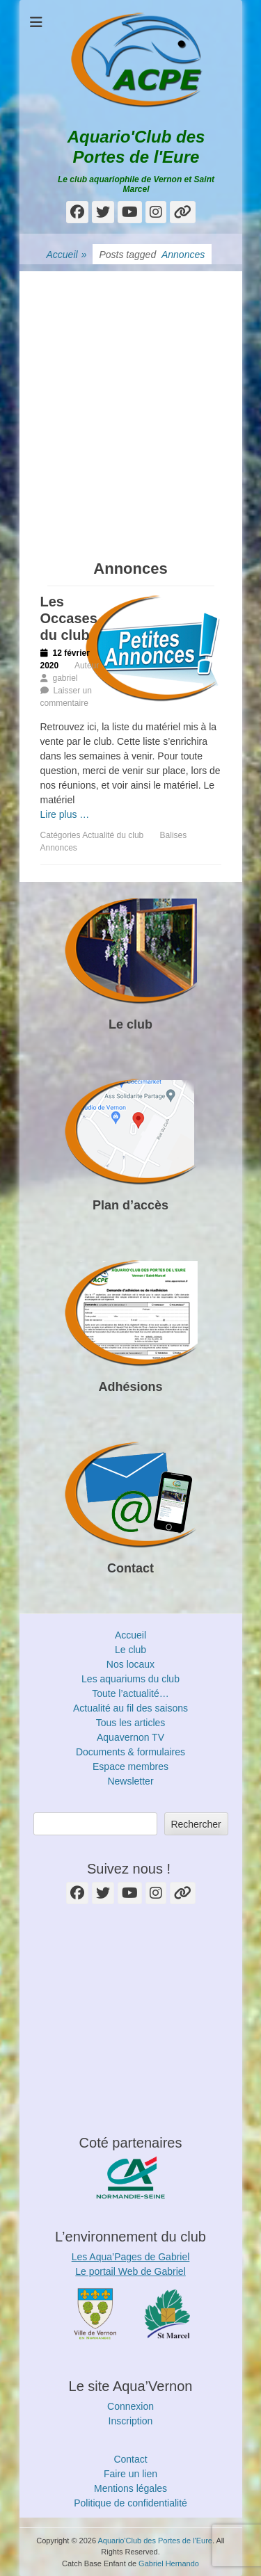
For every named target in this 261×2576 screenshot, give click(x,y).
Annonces (58, 848)
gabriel (65, 678)
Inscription (131, 2420)
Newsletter (130, 1781)
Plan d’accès (130, 1205)
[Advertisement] (130, 401)
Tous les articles (131, 1722)
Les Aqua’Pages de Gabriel (131, 2256)
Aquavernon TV (130, 1737)
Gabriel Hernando (169, 2563)
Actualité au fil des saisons (130, 1708)
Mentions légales (130, 2488)
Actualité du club (112, 835)
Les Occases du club (68, 618)
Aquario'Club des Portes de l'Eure (136, 146)
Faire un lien (130, 2473)
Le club (130, 1024)
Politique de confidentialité (130, 2503)
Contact (130, 1568)
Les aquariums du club (130, 1678)
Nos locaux (130, 1664)
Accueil (67, 255)
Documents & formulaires (130, 1751)
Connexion (130, 2406)
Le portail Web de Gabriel (130, 2271)
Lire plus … (65, 814)
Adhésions (130, 1387)
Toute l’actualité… (130, 1693)
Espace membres (130, 1766)
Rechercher (196, 1824)
